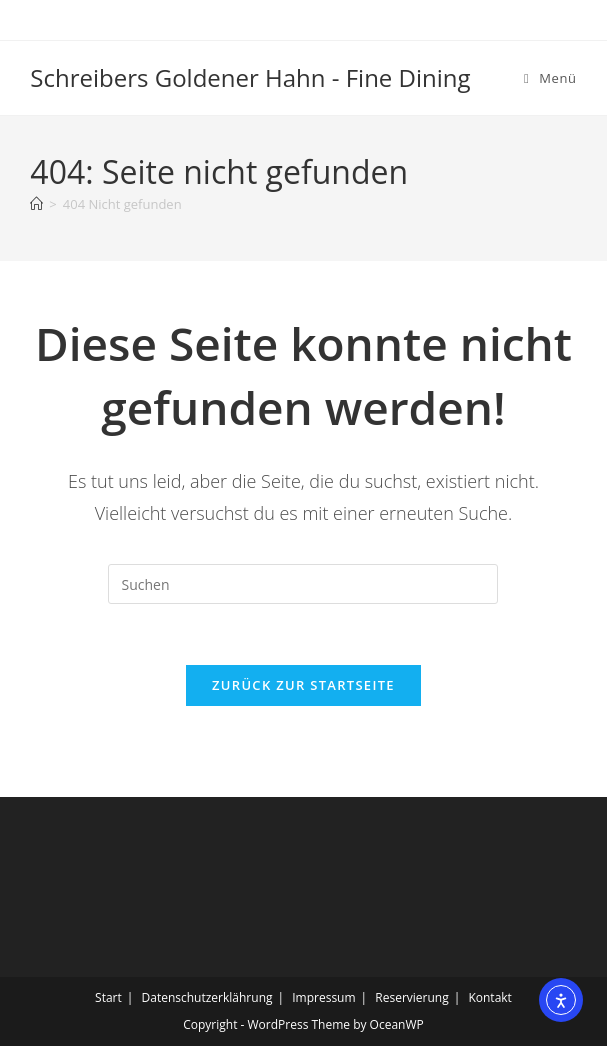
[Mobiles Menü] (550, 78)
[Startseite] (36, 204)
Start (108, 997)
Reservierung (411, 997)
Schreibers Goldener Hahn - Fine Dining (250, 77)
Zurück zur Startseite (303, 685)
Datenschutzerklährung (207, 997)
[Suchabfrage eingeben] (303, 584)
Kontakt (489, 997)
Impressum (323, 997)
